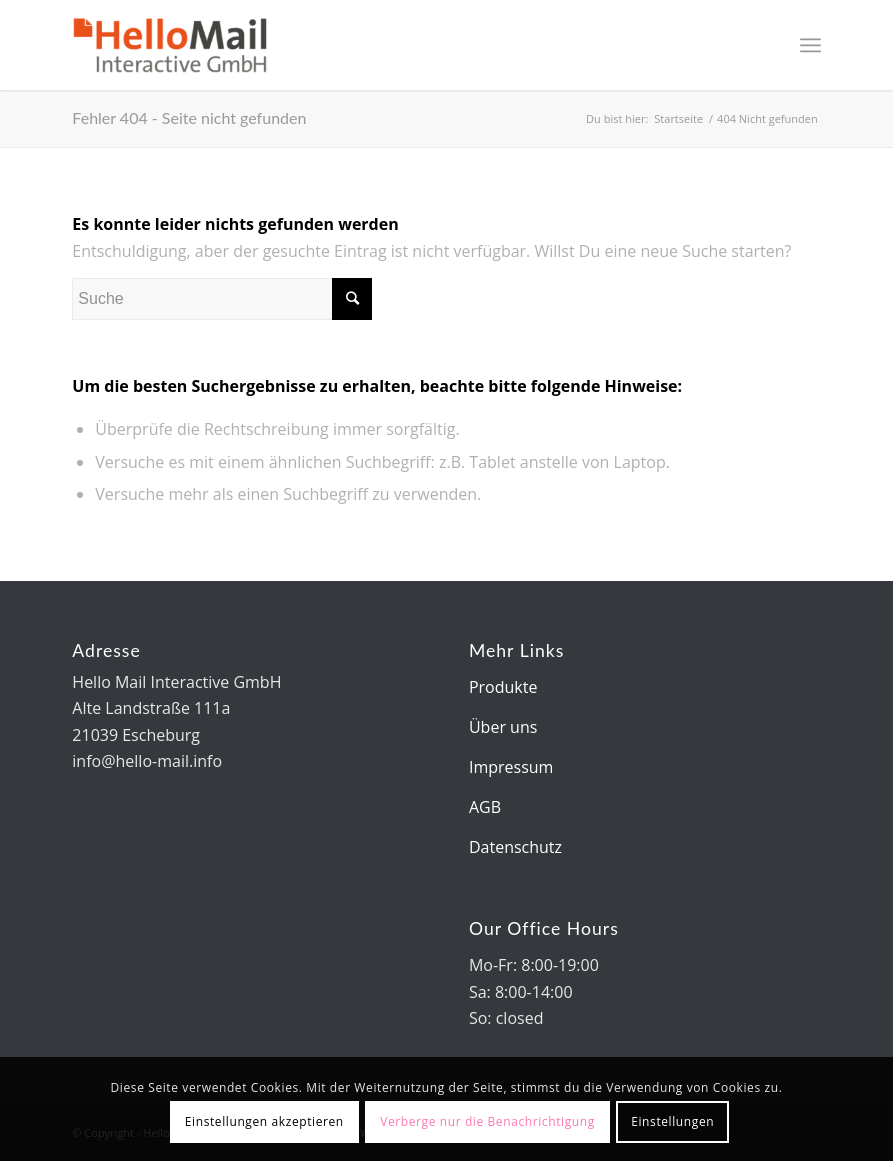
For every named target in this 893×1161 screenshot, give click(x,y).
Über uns (503, 727)
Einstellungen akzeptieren (264, 1121)
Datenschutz (515, 847)
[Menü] (810, 45)
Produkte (503, 687)
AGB (485, 807)
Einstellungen (672, 1121)
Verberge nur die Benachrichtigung (487, 1121)
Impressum (511, 767)
